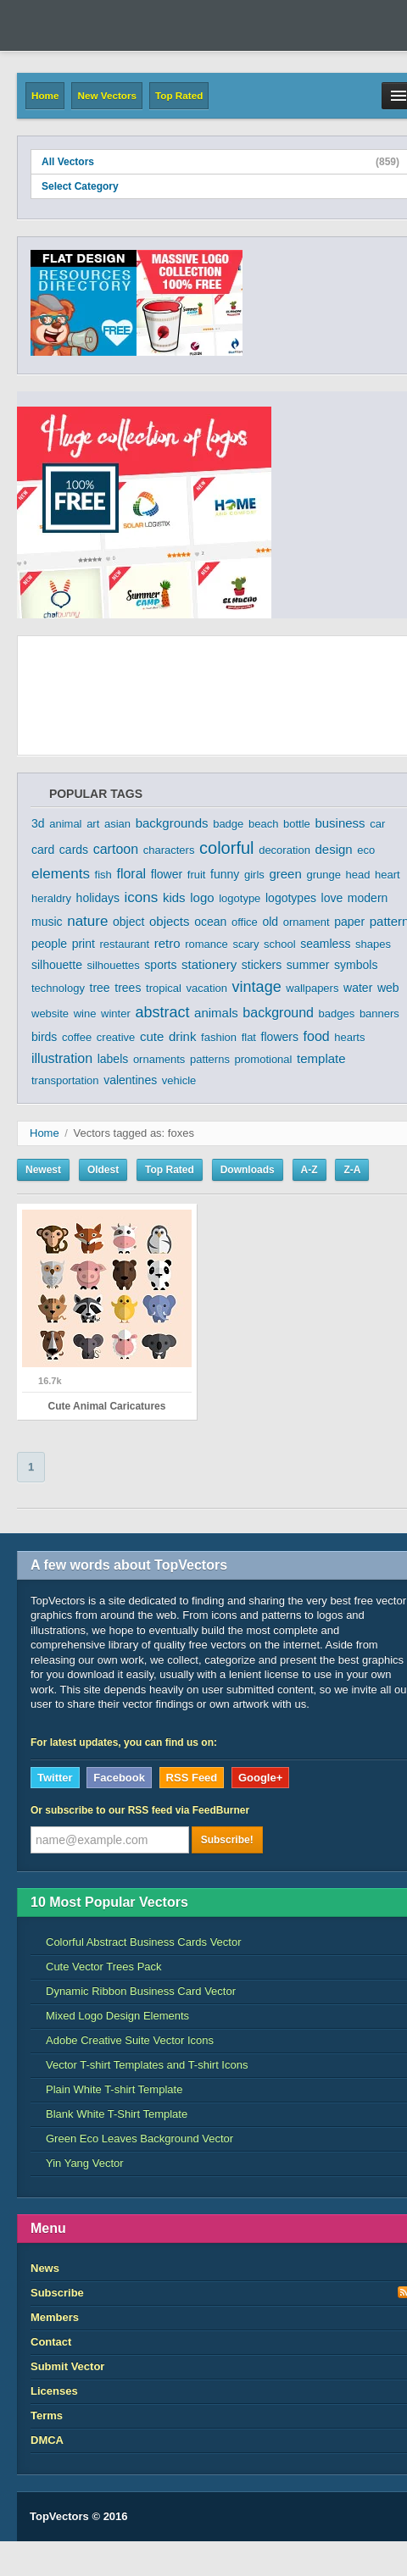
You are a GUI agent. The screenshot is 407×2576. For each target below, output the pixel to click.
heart (387, 874)
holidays (98, 898)
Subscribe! (227, 1840)
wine (85, 1013)
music (47, 921)
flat (249, 1037)
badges (337, 1013)
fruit (196, 874)
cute (152, 1036)
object (128, 921)
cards (73, 849)
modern (367, 898)
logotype (239, 898)
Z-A (351, 1170)
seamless (325, 943)
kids (174, 897)
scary (245, 944)
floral (131, 874)
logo (202, 897)
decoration (284, 850)
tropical (163, 988)
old (270, 921)
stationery (209, 964)
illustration (61, 1058)
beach (263, 823)
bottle (296, 823)
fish (103, 874)
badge (228, 823)
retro (167, 943)
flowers (279, 1037)
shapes (373, 944)
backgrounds (172, 823)
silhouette (56, 965)
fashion (219, 1037)
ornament (306, 922)
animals (216, 1012)
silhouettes (113, 965)
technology (58, 988)
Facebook (119, 1777)
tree (100, 987)
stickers (262, 965)
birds (44, 1037)
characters (169, 850)
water (357, 987)
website (50, 1013)
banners (379, 1013)
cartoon (115, 849)
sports (160, 965)
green (285, 874)
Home (45, 95)
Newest (43, 1170)
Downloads (247, 1170)
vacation (207, 988)
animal (65, 823)
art (92, 823)
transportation (65, 1080)
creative (116, 1037)
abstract (162, 1012)
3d (38, 823)
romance (206, 944)
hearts (349, 1037)
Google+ (260, 1777)
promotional (264, 1059)
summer (308, 965)
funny (224, 874)
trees (127, 987)
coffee (77, 1037)
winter (116, 1013)
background (278, 1012)
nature (87, 921)
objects (169, 921)
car (377, 823)
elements (60, 874)
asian (117, 823)
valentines (130, 1080)
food (317, 1036)
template (321, 1058)
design (334, 849)
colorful (226, 848)
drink (183, 1036)
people (49, 943)
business (340, 823)
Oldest (103, 1170)
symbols (355, 965)
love (332, 898)
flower (166, 874)
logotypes (290, 898)
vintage (257, 986)
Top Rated (179, 95)
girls (254, 874)
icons (142, 897)
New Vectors (107, 95)
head (358, 874)
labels (113, 1059)
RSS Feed (192, 1777)
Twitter (55, 1777)
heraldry (51, 898)
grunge (323, 874)
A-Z (309, 1170)
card (42, 849)
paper (349, 921)
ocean (210, 921)
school (280, 944)
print (83, 943)
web (388, 987)
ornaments (159, 1059)
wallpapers (312, 988)
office (244, 922)
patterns (210, 1059)
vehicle (179, 1080)
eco (366, 850)
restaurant (125, 944)
